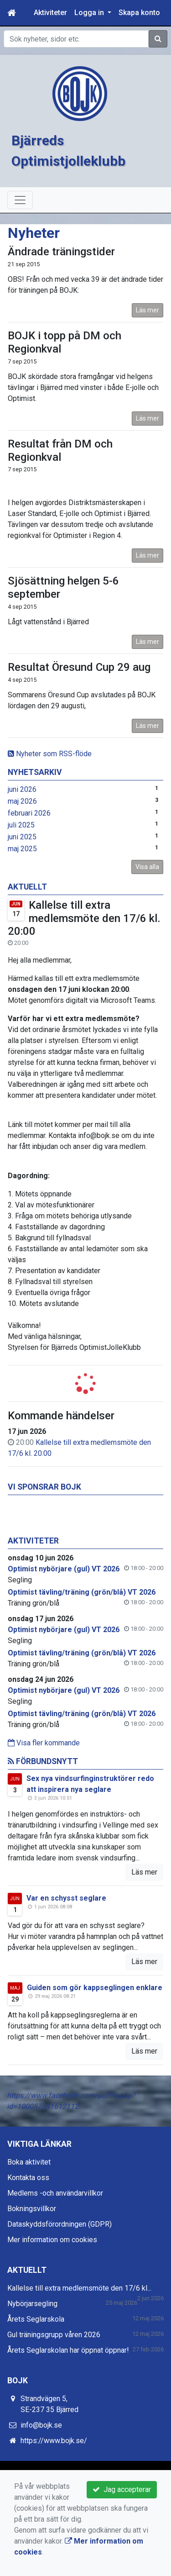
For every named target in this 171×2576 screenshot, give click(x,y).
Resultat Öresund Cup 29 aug (79, 667)
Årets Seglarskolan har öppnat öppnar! (68, 2350)
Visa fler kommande (44, 1742)
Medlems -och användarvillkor (55, 2193)
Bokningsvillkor (31, 2208)
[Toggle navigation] (20, 200)
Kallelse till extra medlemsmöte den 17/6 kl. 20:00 (84, 918)
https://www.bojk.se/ (54, 2440)
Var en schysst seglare (66, 1898)
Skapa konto (139, 12)
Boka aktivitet (29, 2162)
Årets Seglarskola (35, 2319)
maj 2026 (22, 801)
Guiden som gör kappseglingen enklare (94, 1987)
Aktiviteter (50, 12)
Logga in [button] (90, 12)
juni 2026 (22, 789)
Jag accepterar (122, 2489)
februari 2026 (29, 813)
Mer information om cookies (52, 2239)
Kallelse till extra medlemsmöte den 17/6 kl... (79, 2288)
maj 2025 (22, 848)
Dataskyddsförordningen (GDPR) (59, 2224)
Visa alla (147, 866)
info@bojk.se (41, 2425)
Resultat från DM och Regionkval (60, 450)
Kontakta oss (28, 2177)
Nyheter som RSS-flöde (50, 753)
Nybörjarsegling (32, 2303)
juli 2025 (21, 825)
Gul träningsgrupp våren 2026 (53, 2334)
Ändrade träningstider (61, 251)
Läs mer (147, 310)
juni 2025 (22, 836)
